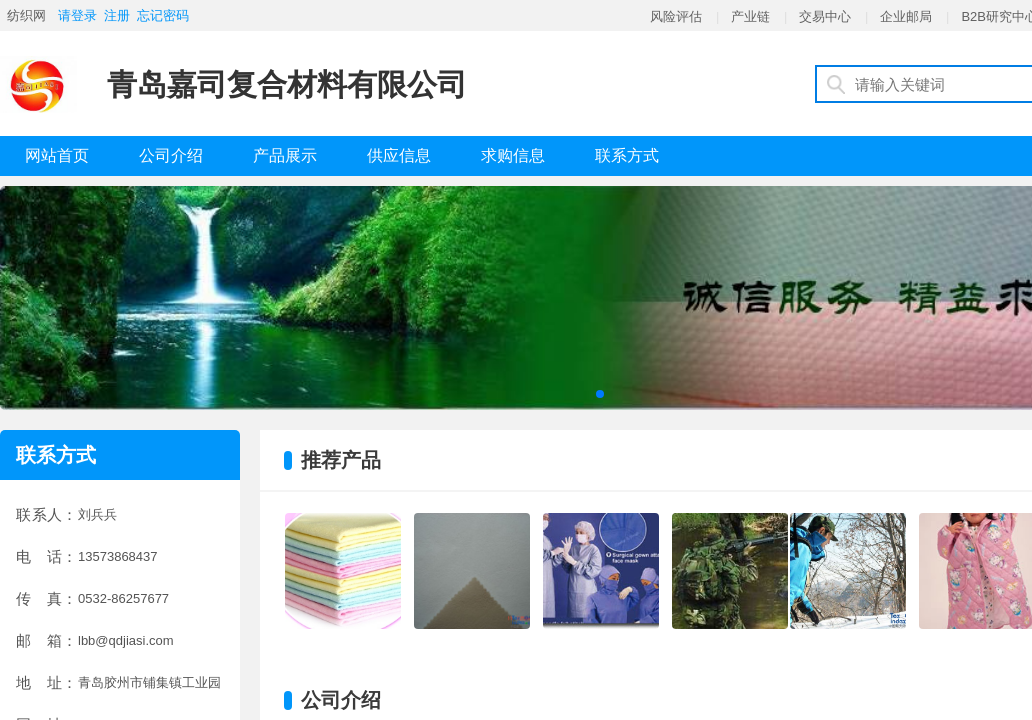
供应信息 (399, 155)
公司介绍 (171, 155)
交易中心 (825, 16)
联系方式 (627, 155)
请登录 (77, 15)
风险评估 (676, 16)
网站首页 (57, 155)
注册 (117, 15)
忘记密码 (163, 15)
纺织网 (26, 15)
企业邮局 (906, 16)
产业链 (750, 16)
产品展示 (285, 155)
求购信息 (513, 155)
